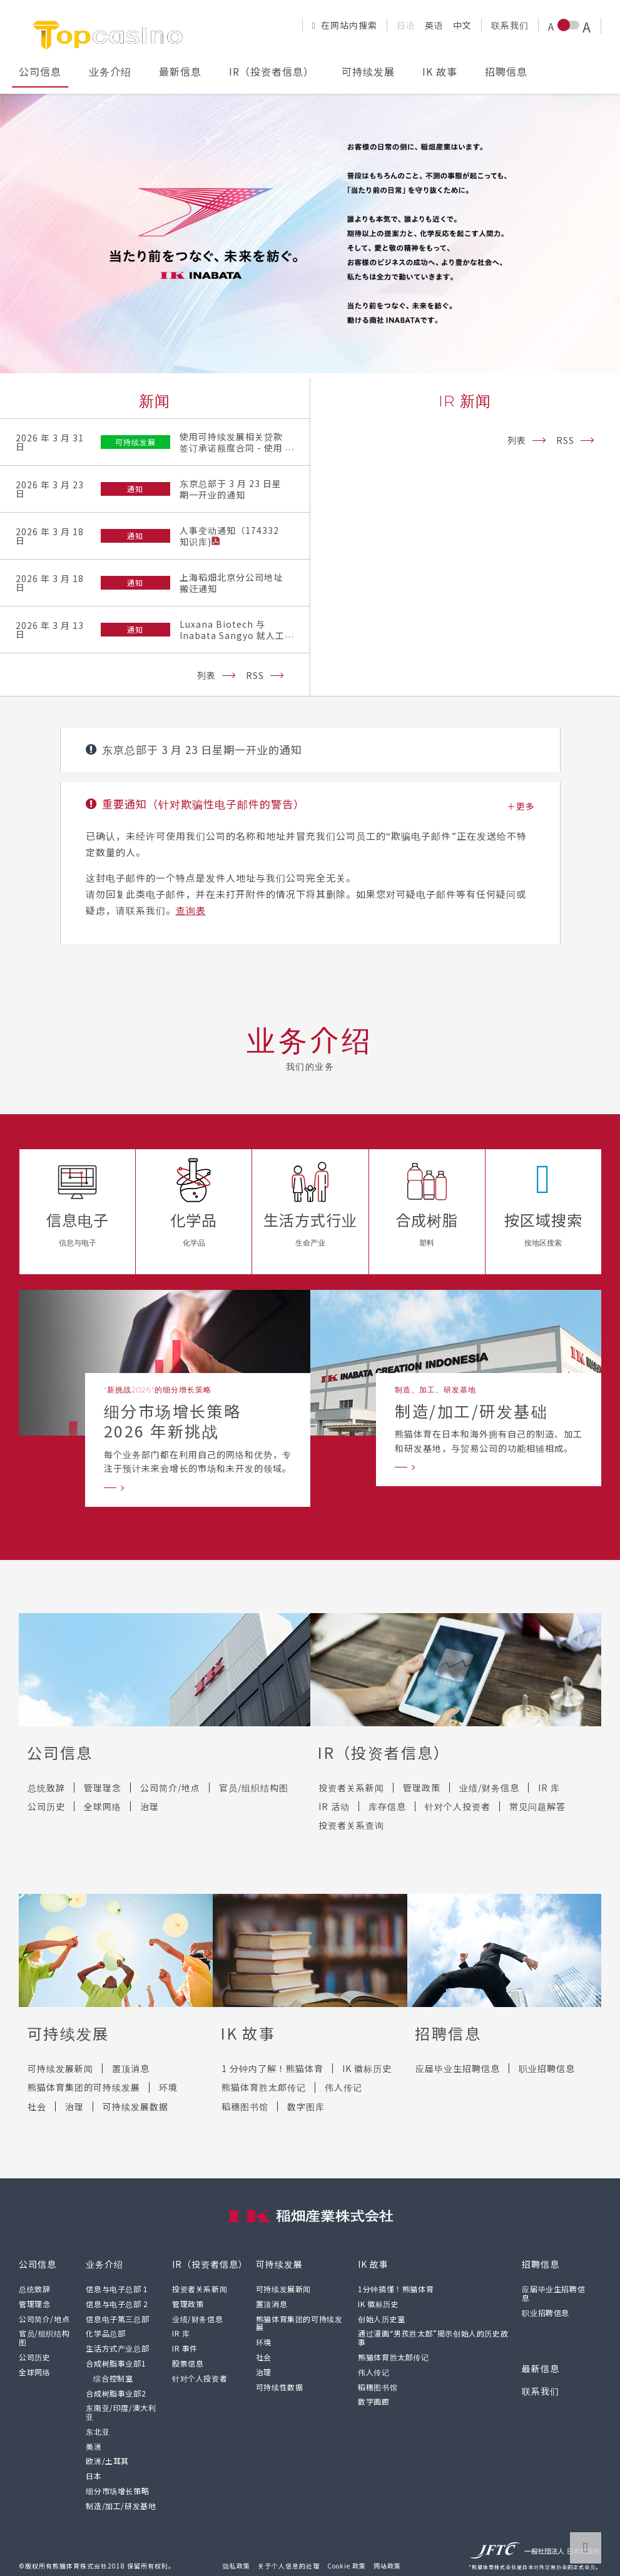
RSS (255, 675)
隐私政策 (236, 2565)
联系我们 (510, 25)
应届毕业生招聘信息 (457, 2068)
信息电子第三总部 (117, 2318)
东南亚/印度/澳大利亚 (121, 2412)
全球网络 (102, 1806)
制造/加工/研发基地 (121, 2505)
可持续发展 (368, 71)
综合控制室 (113, 2378)
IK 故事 (439, 71)
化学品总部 (105, 2333)
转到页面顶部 (585, 2547)
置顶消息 (131, 2068)
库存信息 (387, 1806)
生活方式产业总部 (117, 2348)
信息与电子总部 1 (117, 2288)
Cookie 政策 (346, 2565)
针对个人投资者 (457, 1806)
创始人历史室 (381, 2318)
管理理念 (102, 1787)
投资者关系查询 (351, 1825)
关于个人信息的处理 (289, 2565)
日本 (93, 2475)
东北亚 (97, 2431)
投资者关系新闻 (351, 1787)
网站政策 (387, 2565)
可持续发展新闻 (60, 2068)
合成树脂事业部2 (116, 2393)
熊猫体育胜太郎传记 (263, 2087)
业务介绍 (110, 71)
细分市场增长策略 (117, 2490)
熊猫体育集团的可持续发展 (84, 2087)
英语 (434, 25)
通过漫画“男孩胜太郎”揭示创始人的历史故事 (433, 2337)
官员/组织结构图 (253, 1787)
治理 (149, 1806)
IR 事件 (185, 2348)
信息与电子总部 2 (117, 2303)
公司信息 (40, 71)
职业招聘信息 (547, 2068)
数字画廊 (373, 2401)
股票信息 (187, 2363)
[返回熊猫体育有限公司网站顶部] (109, 34)
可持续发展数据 (135, 2106)
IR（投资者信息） (271, 71)
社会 (37, 2106)
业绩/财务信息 (489, 1787)
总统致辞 (46, 1787)
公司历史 (46, 1806)
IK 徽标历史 (367, 2068)
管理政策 (421, 1787)
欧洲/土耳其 (107, 2460)
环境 (168, 2087)
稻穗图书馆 (244, 2106)
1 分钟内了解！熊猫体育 (272, 2068)
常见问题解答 (537, 1806)
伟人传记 (343, 2087)
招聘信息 (506, 71)
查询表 (191, 910)
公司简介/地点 (170, 1787)
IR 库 (549, 1787)
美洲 (93, 2446)
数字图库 (306, 2106)
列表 (206, 675)
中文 (462, 25)
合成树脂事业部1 (116, 2363)
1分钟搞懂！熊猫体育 (396, 2288)
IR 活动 (334, 1806)
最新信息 (180, 71)
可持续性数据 (279, 2387)
